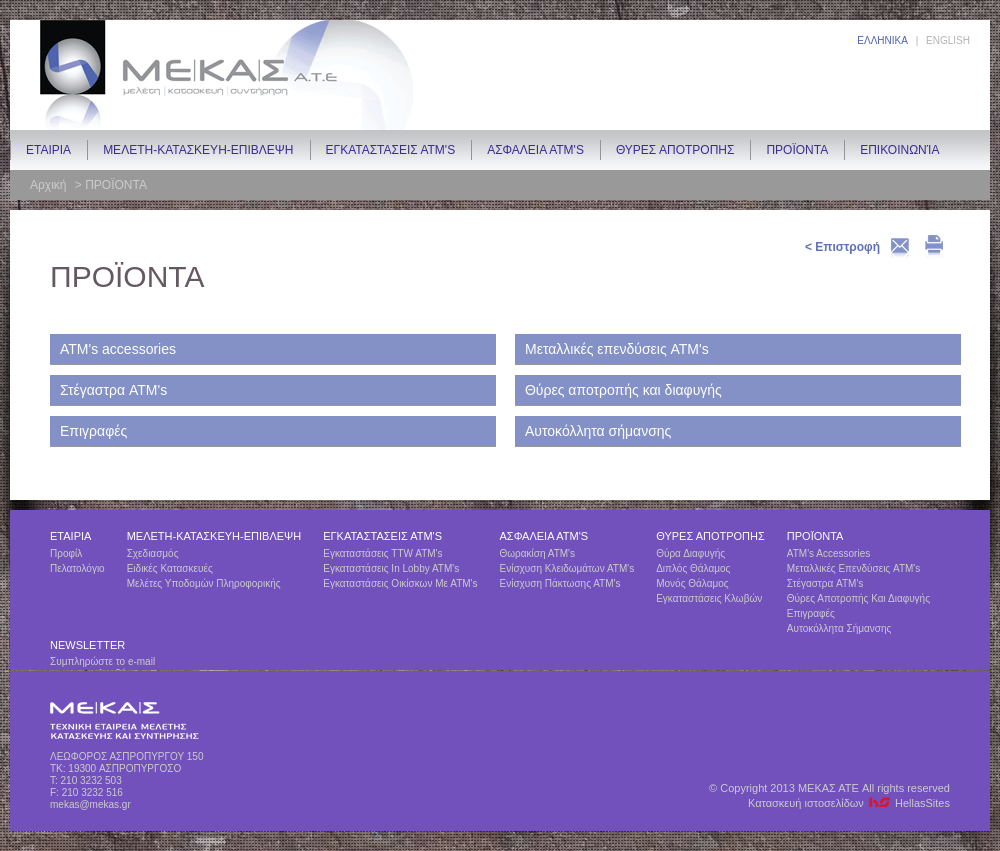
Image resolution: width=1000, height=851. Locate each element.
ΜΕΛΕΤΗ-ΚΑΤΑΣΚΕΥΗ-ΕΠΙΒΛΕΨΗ (198, 150)
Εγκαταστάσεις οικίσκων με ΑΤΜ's (400, 583)
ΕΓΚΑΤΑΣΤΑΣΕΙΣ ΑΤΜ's (391, 150)
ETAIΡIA (48, 150)
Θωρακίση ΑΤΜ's (538, 553)
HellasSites (922, 803)
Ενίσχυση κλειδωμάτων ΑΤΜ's (567, 568)
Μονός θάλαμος (692, 583)
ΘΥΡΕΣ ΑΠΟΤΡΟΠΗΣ (675, 150)
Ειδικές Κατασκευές (170, 568)
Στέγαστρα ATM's (113, 390)
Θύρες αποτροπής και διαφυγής (623, 390)
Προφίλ (66, 553)
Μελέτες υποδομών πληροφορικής (204, 583)
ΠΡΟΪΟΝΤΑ (797, 150)
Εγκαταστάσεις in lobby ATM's (391, 568)
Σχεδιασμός (153, 553)
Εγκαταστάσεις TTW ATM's (382, 553)
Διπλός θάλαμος (693, 568)
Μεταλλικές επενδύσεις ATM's (617, 349)
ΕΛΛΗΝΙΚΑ (882, 40)
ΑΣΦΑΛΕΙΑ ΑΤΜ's (535, 150)
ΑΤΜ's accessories (118, 349)
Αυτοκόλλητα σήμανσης (598, 431)
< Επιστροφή (842, 247)
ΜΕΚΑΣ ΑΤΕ (225, 75)
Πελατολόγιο (77, 568)
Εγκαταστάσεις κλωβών (709, 598)
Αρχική (50, 185)
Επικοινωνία (899, 150)
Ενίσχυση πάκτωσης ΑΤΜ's (560, 583)
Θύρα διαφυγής (690, 553)
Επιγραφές (93, 431)
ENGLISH (948, 40)
